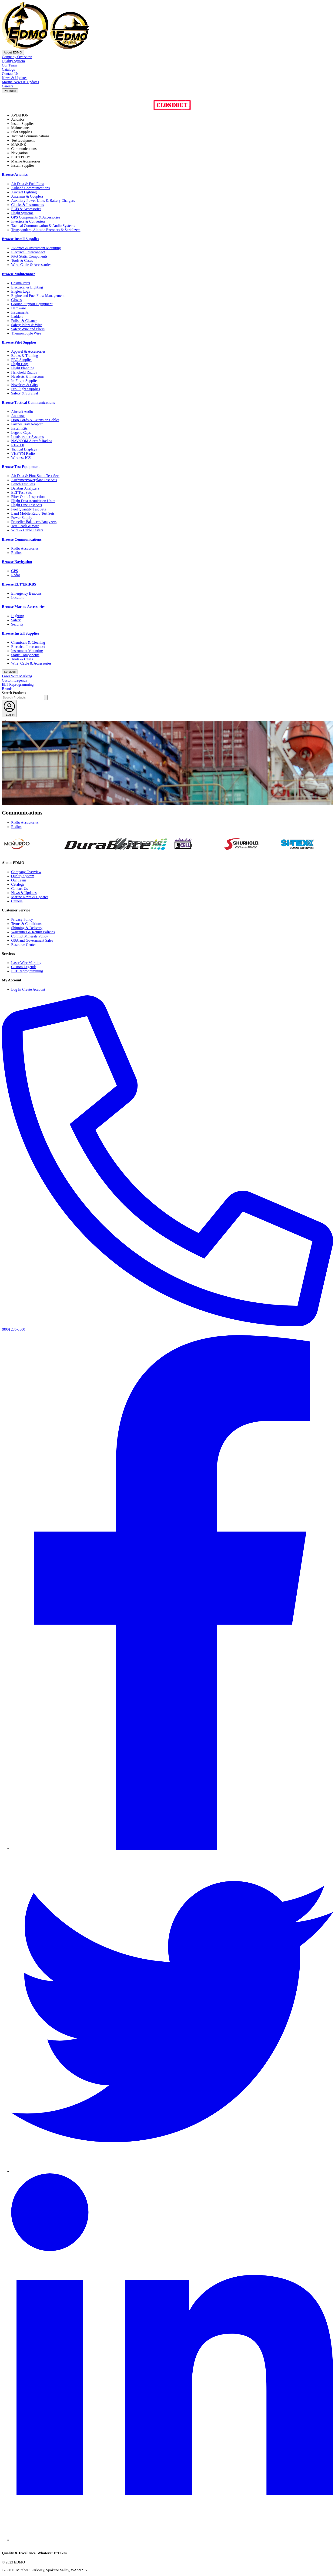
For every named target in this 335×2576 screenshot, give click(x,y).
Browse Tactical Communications (28, 402)
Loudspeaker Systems (27, 437)
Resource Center (23, 945)
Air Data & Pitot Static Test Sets (35, 476)
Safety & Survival (24, 393)
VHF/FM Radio (23, 453)
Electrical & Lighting (27, 287)
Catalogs (8, 69)
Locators (17, 597)
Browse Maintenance (18, 274)
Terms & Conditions (26, 924)
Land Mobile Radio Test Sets (32, 513)
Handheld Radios (24, 372)
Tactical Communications (30, 136)
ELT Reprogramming (18, 684)
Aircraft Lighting (24, 192)
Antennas (18, 416)
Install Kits (19, 428)
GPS (14, 571)
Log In (9, 712)
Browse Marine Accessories (23, 607)
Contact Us (10, 74)
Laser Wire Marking (17, 676)
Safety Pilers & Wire (26, 325)
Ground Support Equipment (32, 304)
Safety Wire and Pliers (27, 329)
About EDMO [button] (13, 52)
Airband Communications (30, 188)
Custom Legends (14, 680)
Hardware (18, 308)
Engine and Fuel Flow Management (37, 296)
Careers (7, 86)
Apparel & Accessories (28, 351)
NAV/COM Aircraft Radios (31, 441)
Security (17, 624)
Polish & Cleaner (24, 321)
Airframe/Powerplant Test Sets (34, 480)
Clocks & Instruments (27, 205)
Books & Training (24, 356)
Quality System (13, 61)
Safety (16, 620)
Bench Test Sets (23, 484)
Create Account (33, 989)
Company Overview (17, 57)
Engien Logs (20, 291)
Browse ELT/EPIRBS (19, 584)
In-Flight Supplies (24, 381)
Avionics (17, 119)
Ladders (17, 316)
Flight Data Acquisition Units (33, 501)
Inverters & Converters (28, 221)
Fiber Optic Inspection (28, 497)
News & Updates (14, 78)
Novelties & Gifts (24, 385)
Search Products (14, 693)
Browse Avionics (15, 174)
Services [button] (10, 671)
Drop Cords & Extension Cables (35, 420)
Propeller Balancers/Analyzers (34, 522)
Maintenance (20, 128)
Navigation (19, 153)
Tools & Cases (22, 260)
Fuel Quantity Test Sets (28, 509)
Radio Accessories (25, 548)
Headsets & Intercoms (27, 376)
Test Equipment (23, 140)
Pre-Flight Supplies (25, 389)
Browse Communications (22, 539)
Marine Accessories (25, 161)
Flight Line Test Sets (26, 505)
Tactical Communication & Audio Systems (43, 226)
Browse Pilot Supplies (19, 342)
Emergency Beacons (26, 593)
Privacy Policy (22, 919)
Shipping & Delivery (26, 928)
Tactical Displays (24, 449)
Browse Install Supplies (20, 239)
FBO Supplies (21, 360)
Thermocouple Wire (26, 333)
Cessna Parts (20, 283)
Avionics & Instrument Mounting (36, 248)
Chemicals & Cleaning (28, 642)
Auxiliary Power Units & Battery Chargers (43, 200)
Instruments (20, 312)
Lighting (17, 616)
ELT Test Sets (21, 492)
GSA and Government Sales (32, 940)
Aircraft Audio (22, 412)
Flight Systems (22, 213)
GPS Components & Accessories (35, 217)
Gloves (16, 300)
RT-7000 (17, 445)
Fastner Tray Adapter (27, 424)
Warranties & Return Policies (33, 932)
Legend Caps (21, 432)
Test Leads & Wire (25, 526)
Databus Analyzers (25, 488)
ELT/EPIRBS (21, 157)
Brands (7, 689)
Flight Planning (22, 368)
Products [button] (10, 91)
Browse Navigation (17, 562)
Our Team (9, 65)
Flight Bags (19, 364)
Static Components (25, 655)
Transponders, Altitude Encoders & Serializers (45, 230)
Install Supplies (22, 124)
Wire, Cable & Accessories (31, 265)
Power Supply (21, 518)
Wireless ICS (21, 458)
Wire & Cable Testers (27, 530)
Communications (24, 149)
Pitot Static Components (29, 256)
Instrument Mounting (27, 651)
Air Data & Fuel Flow (27, 184)
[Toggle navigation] (4, 720)
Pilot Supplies (21, 132)
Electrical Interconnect (28, 252)
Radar (15, 575)
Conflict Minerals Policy (29, 936)
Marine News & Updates (20, 82)
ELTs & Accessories (26, 209)
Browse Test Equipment (21, 467)
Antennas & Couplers (27, 196)
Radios (16, 553)
